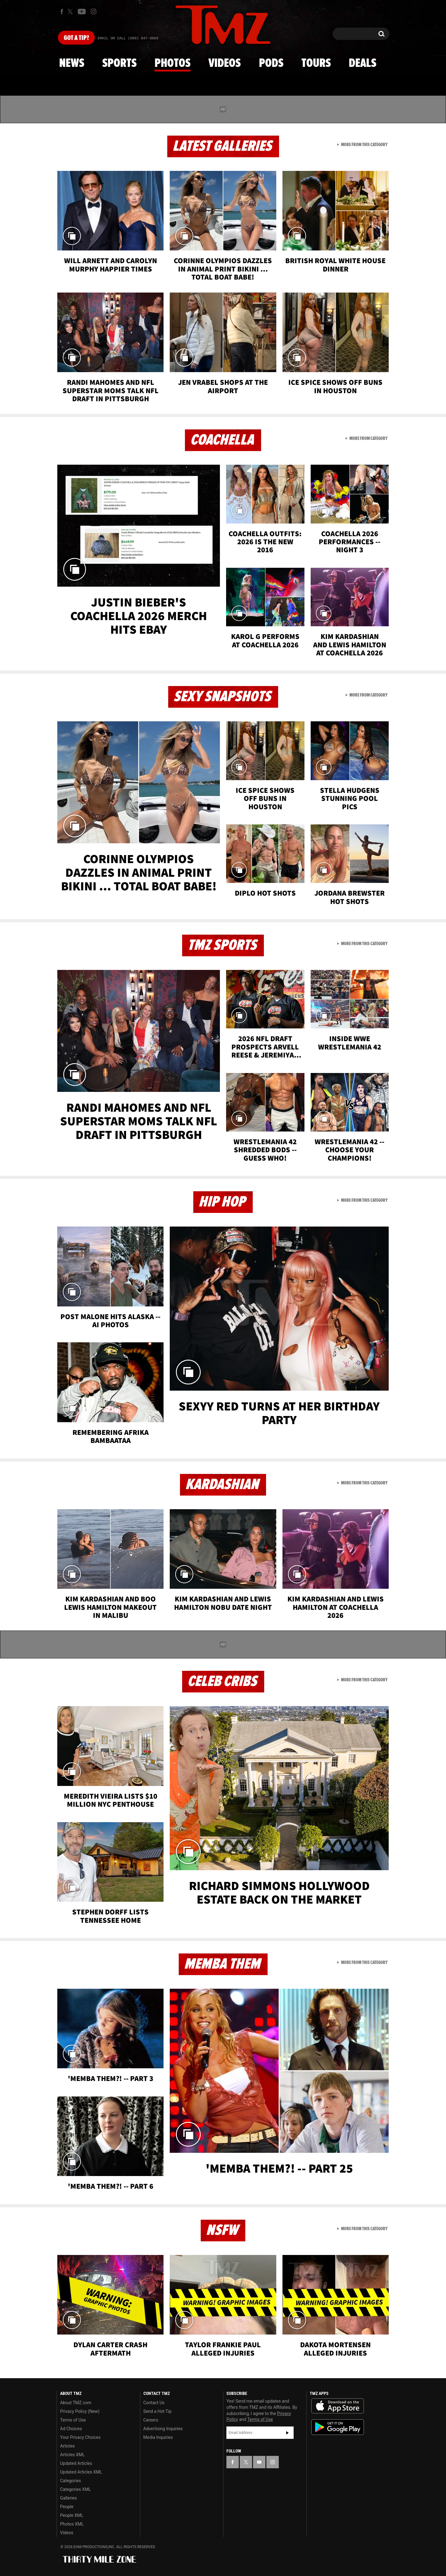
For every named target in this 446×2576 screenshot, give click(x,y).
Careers (150, 2419)
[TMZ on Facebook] (62, 11)
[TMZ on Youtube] (81, 11)
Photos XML (72, 2524)
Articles (67, 2446)
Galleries (68, 2498)
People (66, 2506)
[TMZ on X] (71, 11)
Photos (172, 63)
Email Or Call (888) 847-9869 (128, 38)
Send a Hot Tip (157, 2411)
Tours (316, 63)
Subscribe (287, 2432)
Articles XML (72, 2454)
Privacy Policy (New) (79, 2411)
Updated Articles (76, 2463)
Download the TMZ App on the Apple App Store (337, 2406)
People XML (71, 2515)
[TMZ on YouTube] (259, 2462)
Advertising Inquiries (163, 2428)
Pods (271, 63)
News (71, 63)
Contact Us (154, 2402)
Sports (119, 63)
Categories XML (75, 2489)
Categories (70, 2480)
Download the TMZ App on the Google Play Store (337, 2427)
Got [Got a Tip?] (76, 38)
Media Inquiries (158, 2437)
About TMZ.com (75, 2402)
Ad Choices (71, 2428)
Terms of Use (73, 2419)
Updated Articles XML (81, 2472)
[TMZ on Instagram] (93, 11)
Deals (362, 63)
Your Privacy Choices (80, 2437)
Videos (224, 63)
